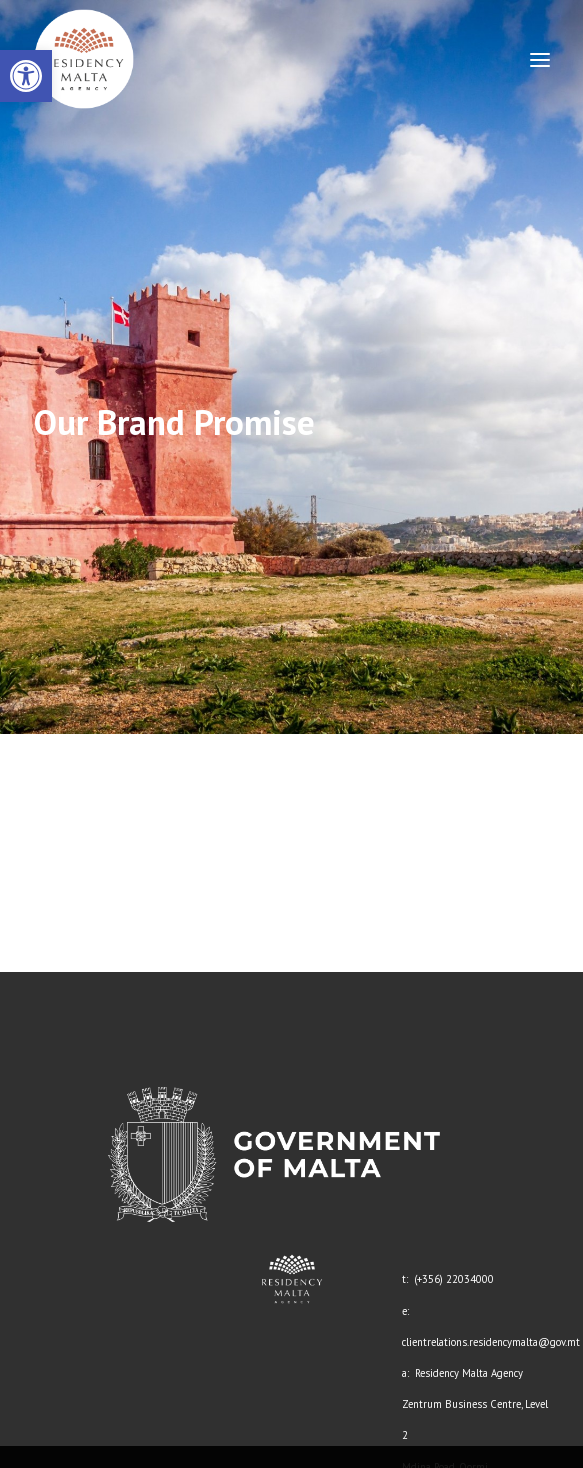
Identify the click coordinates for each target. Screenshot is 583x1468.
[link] (26, 76)
